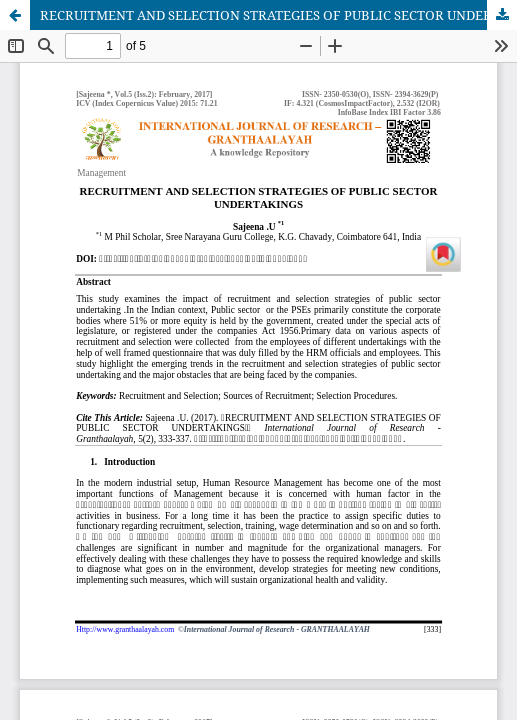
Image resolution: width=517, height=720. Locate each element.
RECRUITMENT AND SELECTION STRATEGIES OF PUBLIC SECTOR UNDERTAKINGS (278, 15)
